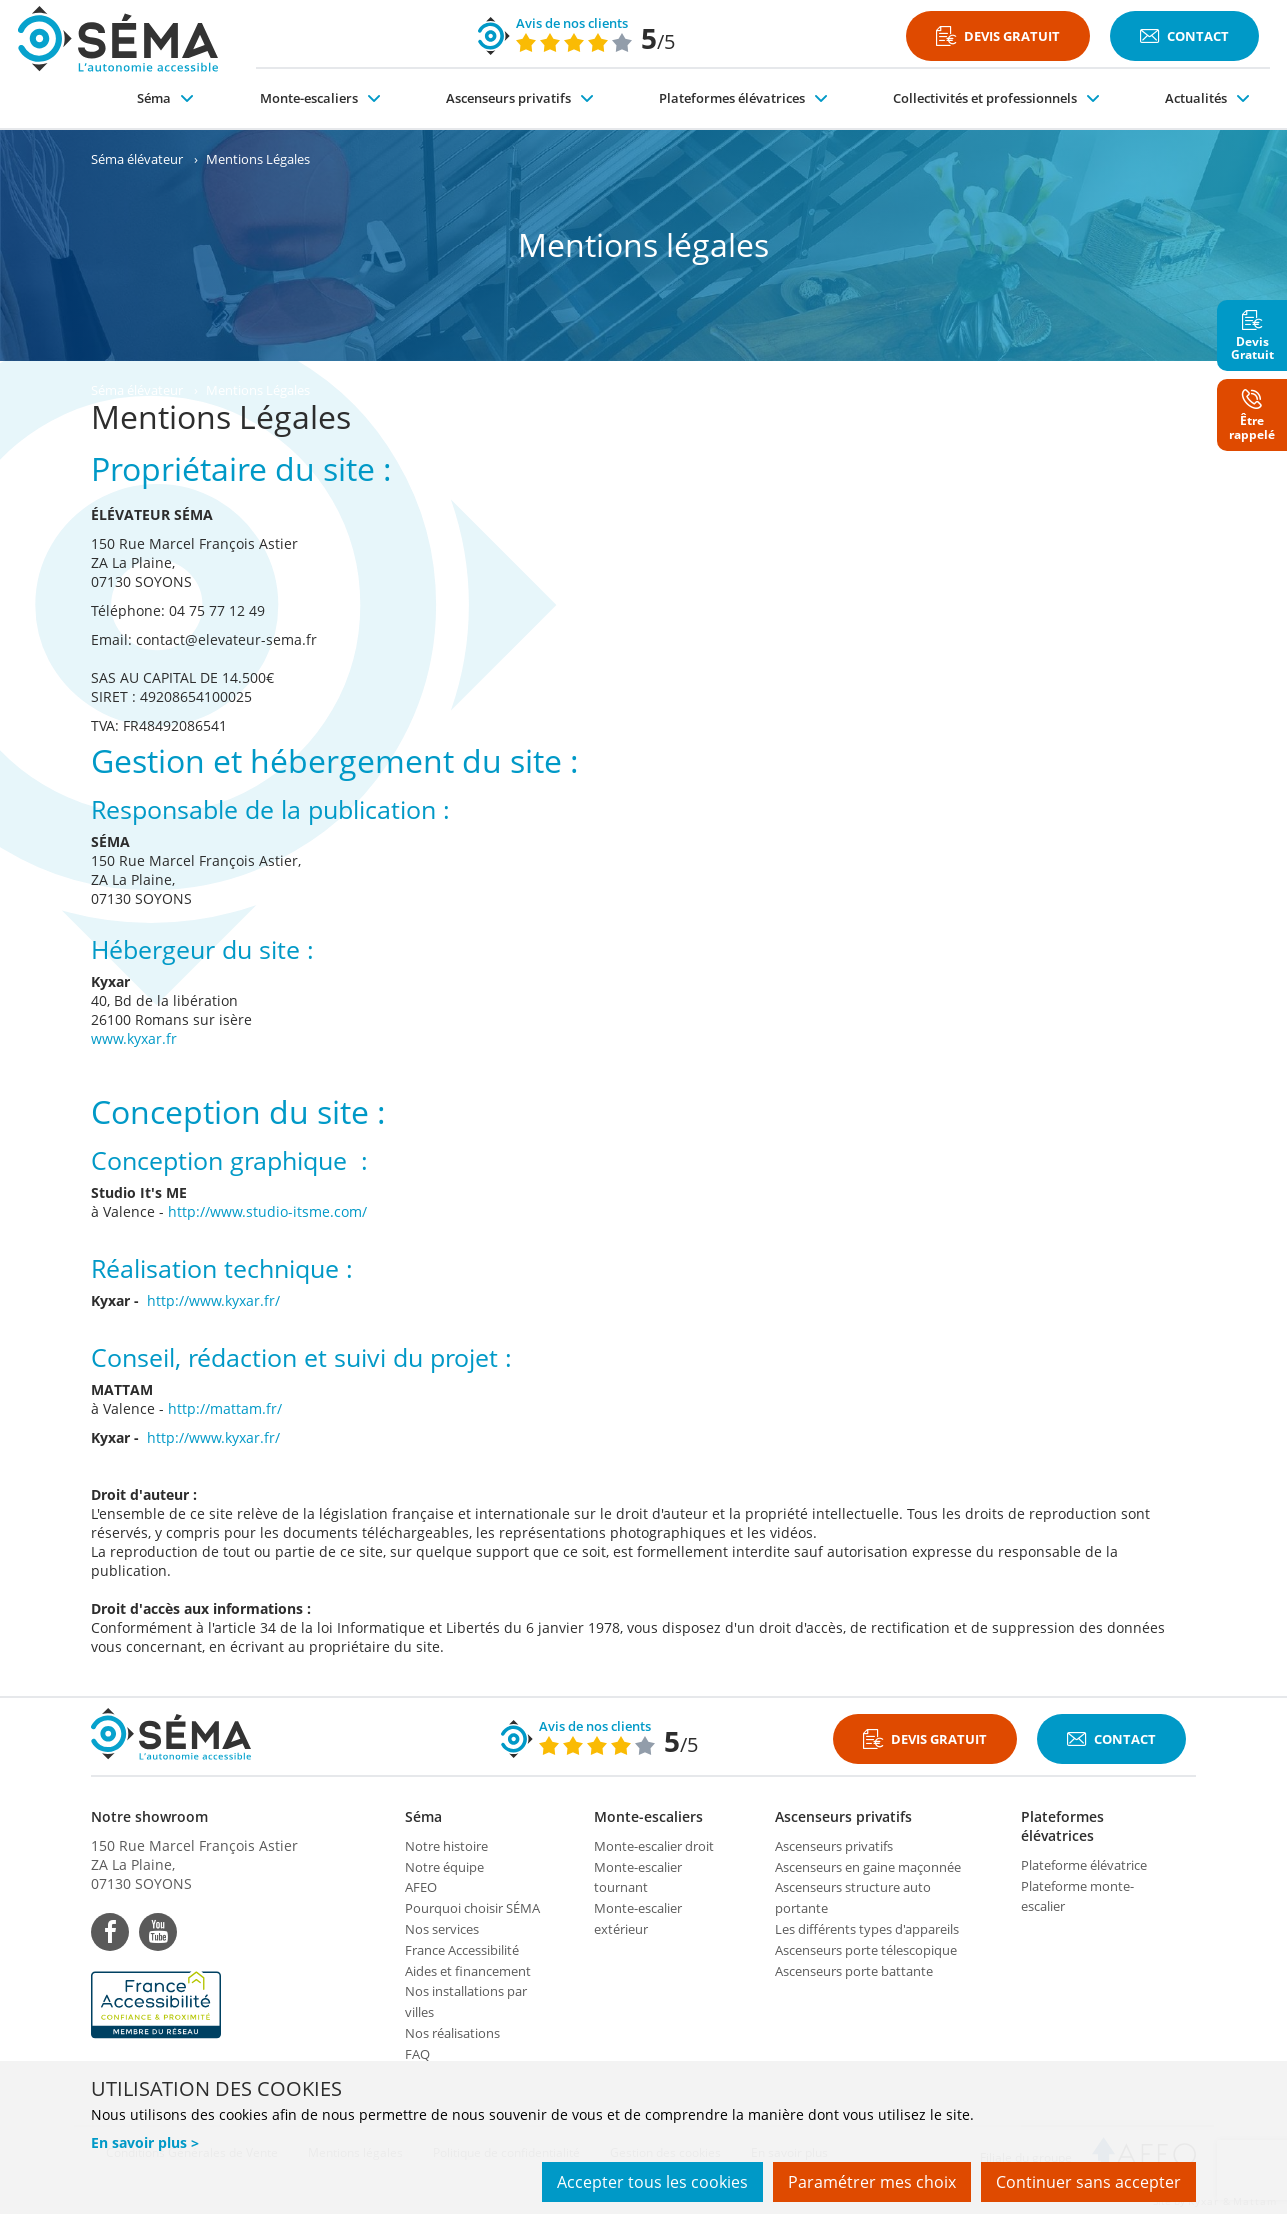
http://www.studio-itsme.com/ (267, 1211)
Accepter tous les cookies (652, 2182)
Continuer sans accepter (1088, 2182)
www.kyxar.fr (134, 1038)
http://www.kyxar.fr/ (213, 1300)
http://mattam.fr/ (225, 1408)
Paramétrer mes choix (872, 2182)
